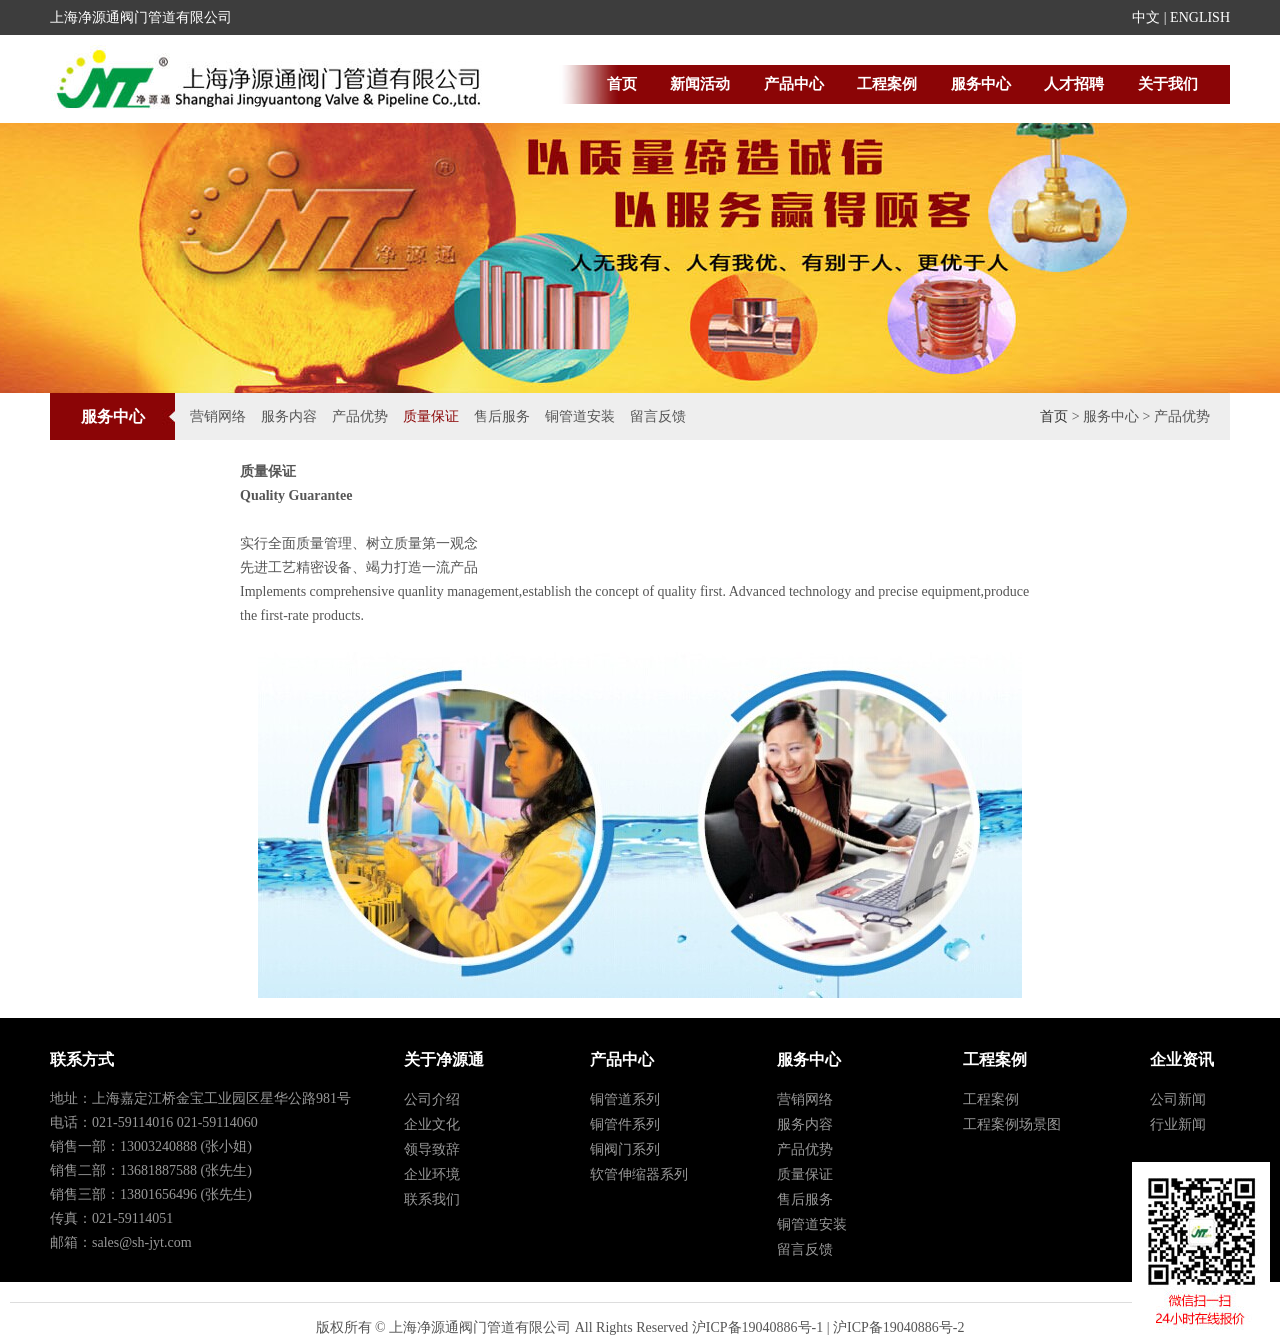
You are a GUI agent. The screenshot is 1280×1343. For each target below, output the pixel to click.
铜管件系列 (625, 1124)
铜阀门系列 (625, 1149)
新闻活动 (700, 84)
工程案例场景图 (1012, 1124)
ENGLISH (1200, 17)
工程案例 (887, 84)
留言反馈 (658, 416)
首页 (622, 84)
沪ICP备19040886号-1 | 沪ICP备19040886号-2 (828, 1327)
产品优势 (360, 416)
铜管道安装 (580, 416)
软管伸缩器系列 (639, 1174)
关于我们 (1168, 84)
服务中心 (981, 84)
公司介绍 (432, 1099)
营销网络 (218, 416)
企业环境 (432, 1174)
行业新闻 (1178, 1124)
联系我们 (432, 1199)
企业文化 (432, 1124)
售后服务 (502, 416)
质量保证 (431, 416)
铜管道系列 (625, 1099)
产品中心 (794, 84)
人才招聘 (1074, 84)
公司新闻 (1178, 1099)
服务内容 (289, 416)
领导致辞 (432, 1149)
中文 (1146, 17)
